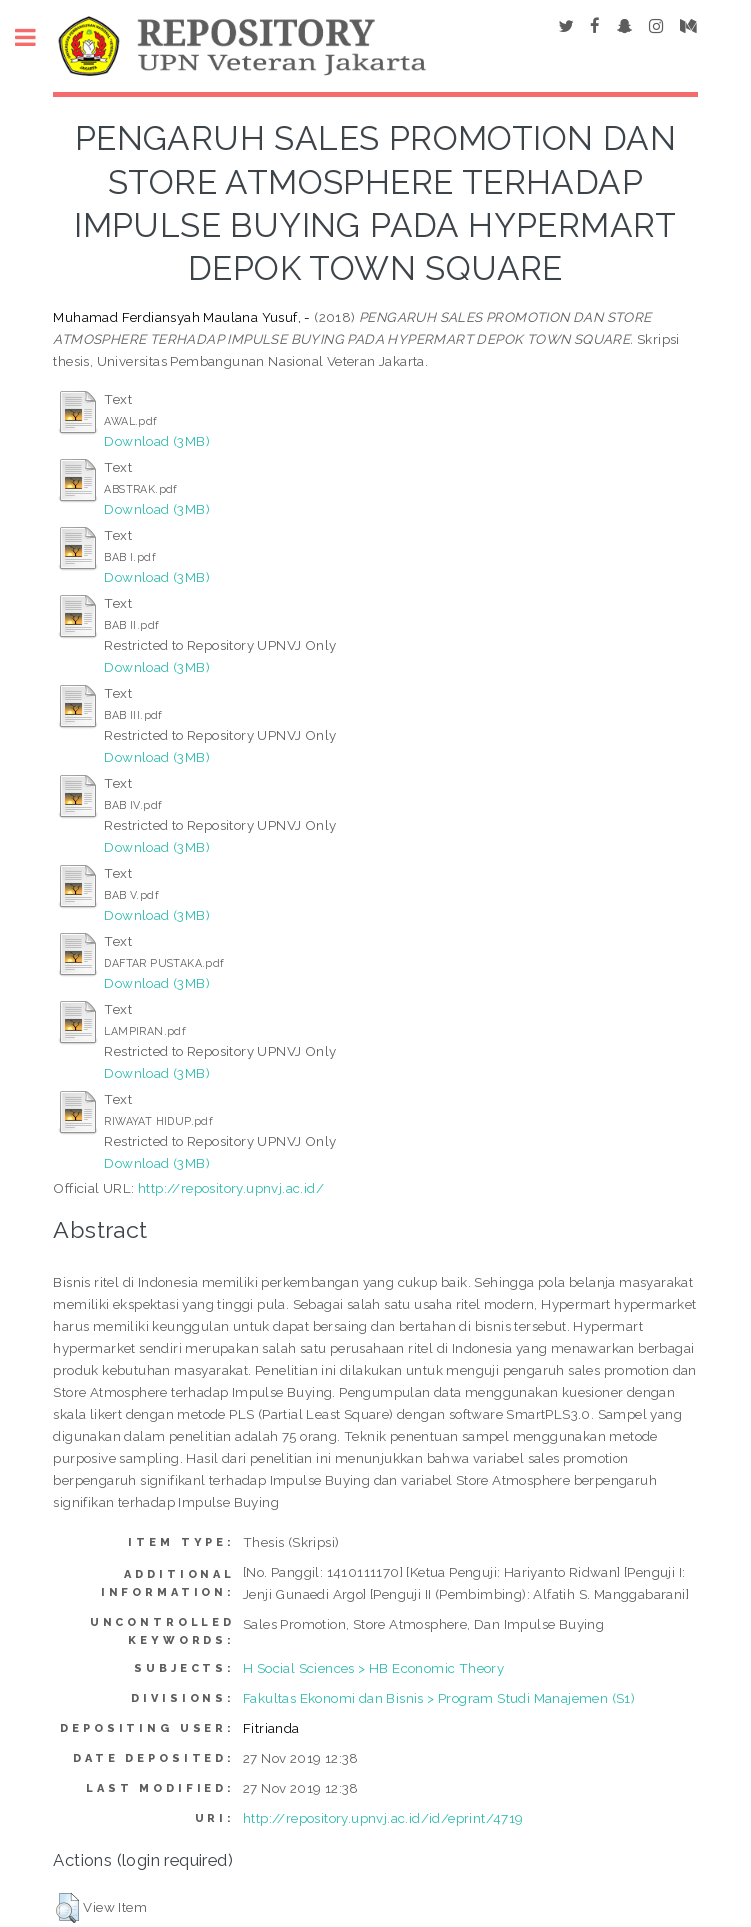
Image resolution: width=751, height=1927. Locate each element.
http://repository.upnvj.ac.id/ (231, 1188)
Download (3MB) (157, 441)
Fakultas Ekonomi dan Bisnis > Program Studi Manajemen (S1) (439, 1698)
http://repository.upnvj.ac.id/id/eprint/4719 (383, 1818)
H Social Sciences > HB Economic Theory (373, 1668)
